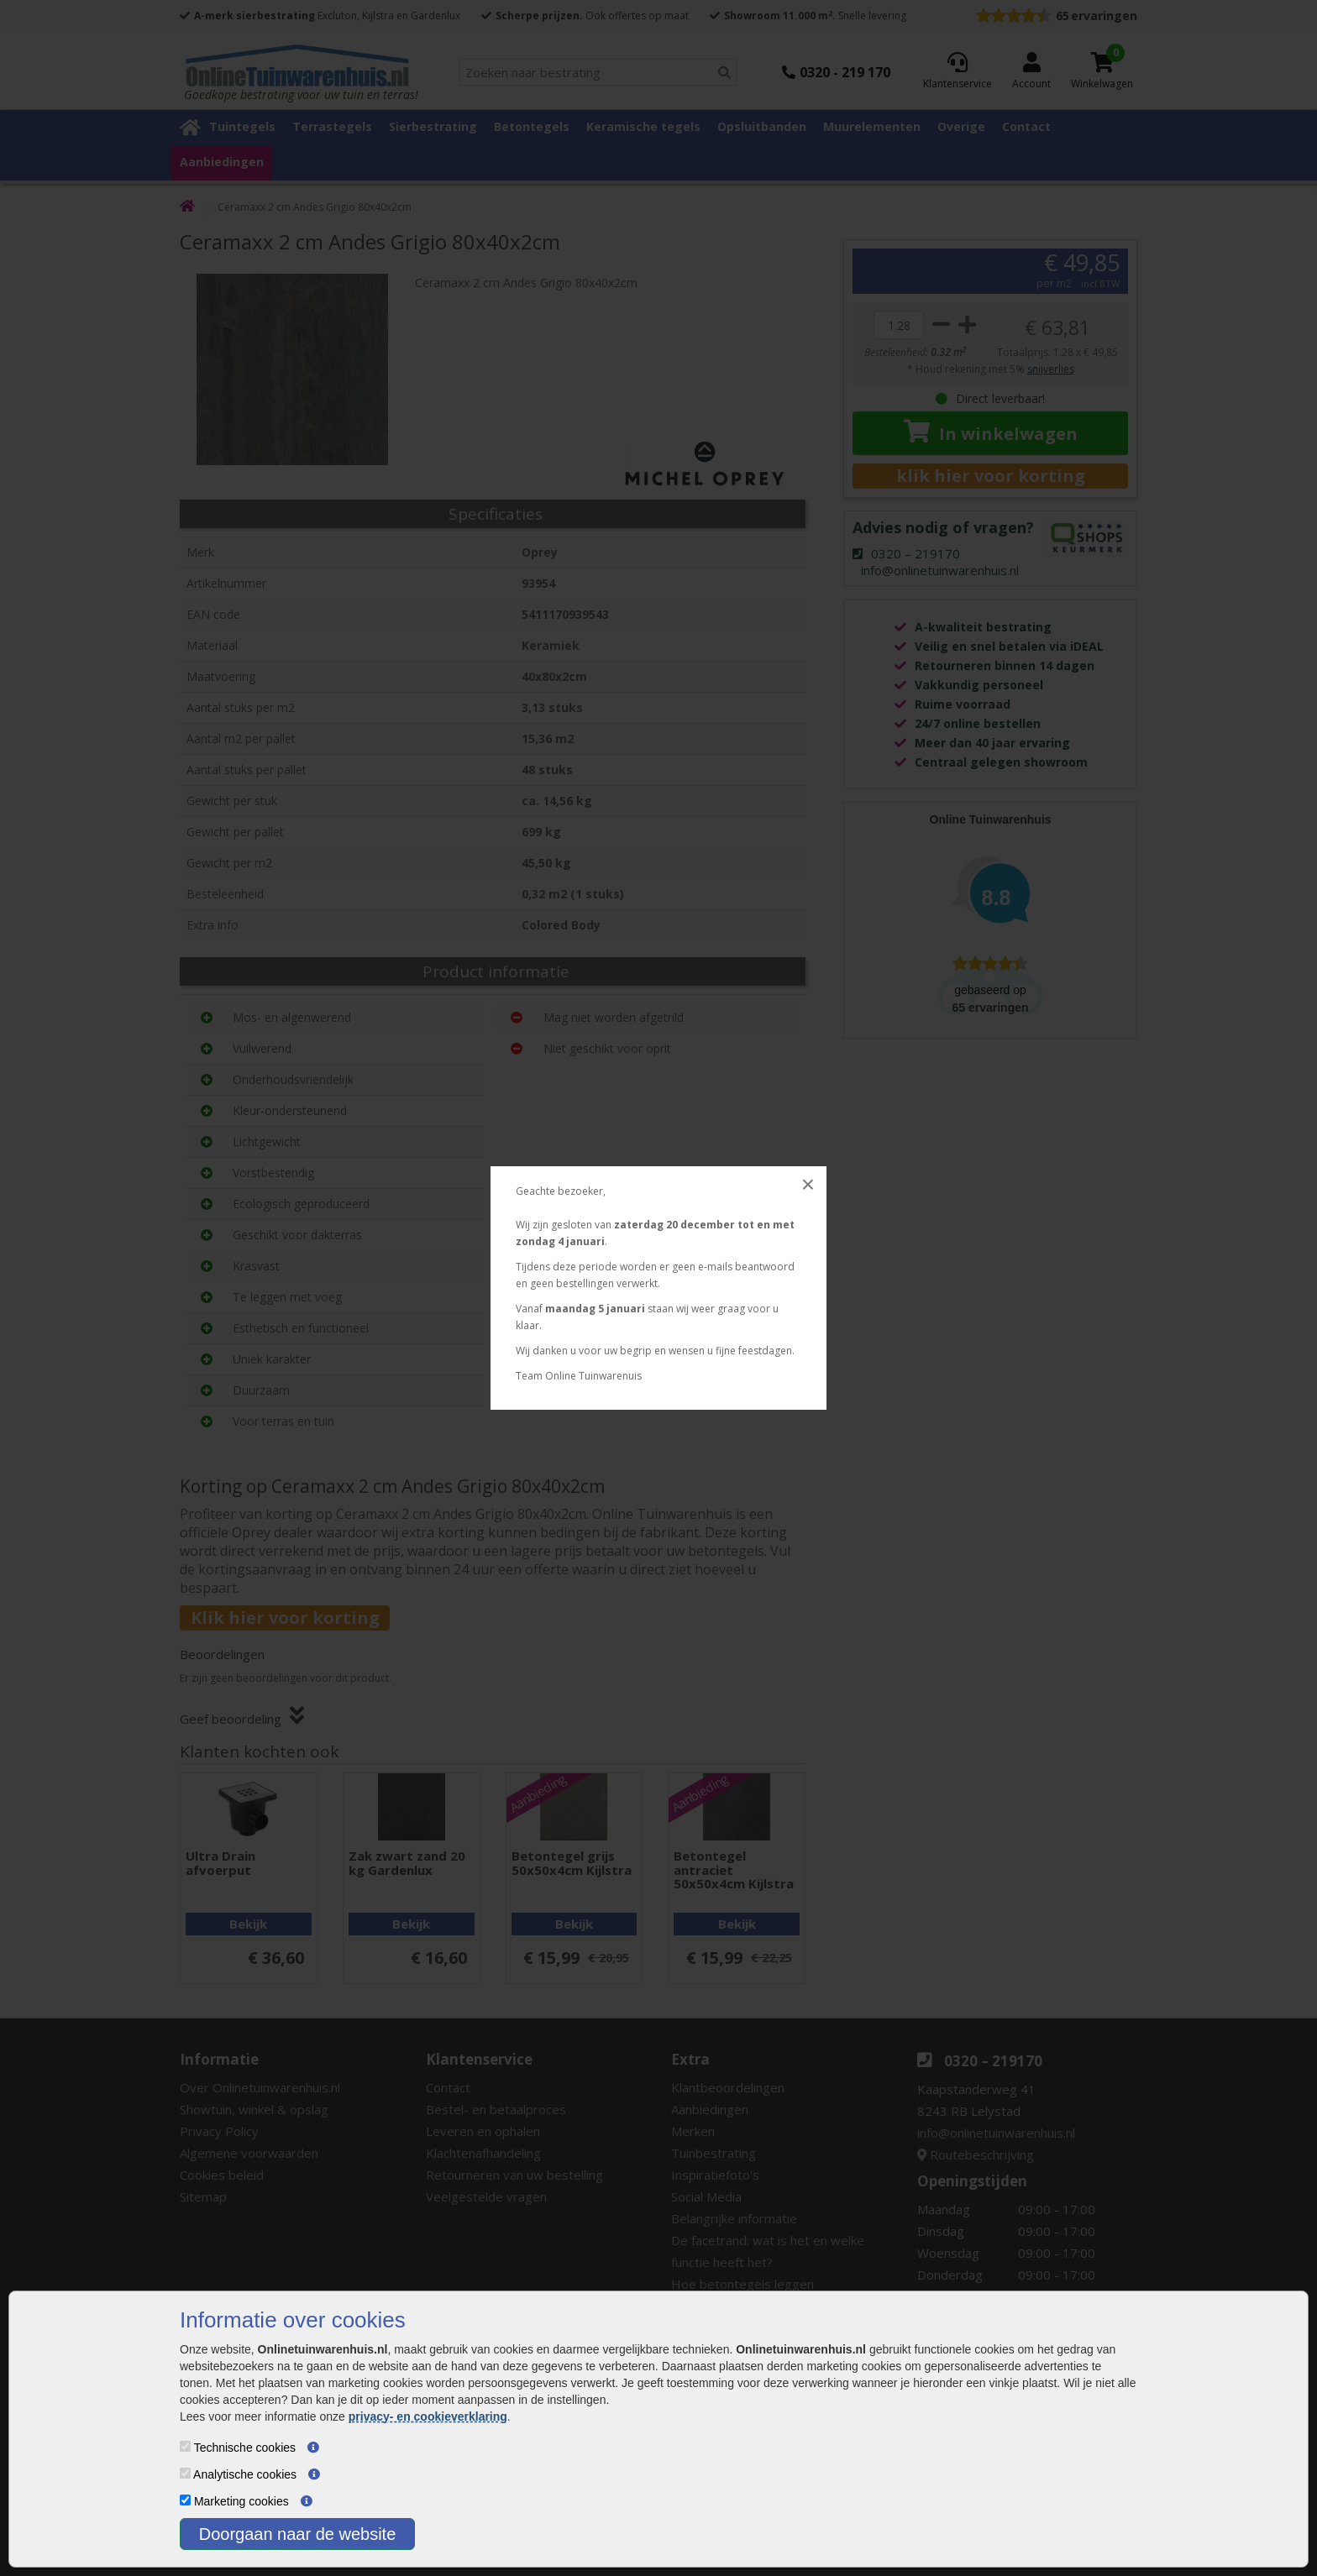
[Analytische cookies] (185, 2473)
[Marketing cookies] (185, 2500)
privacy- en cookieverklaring (428, 2416)
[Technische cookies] (185, 2446)
